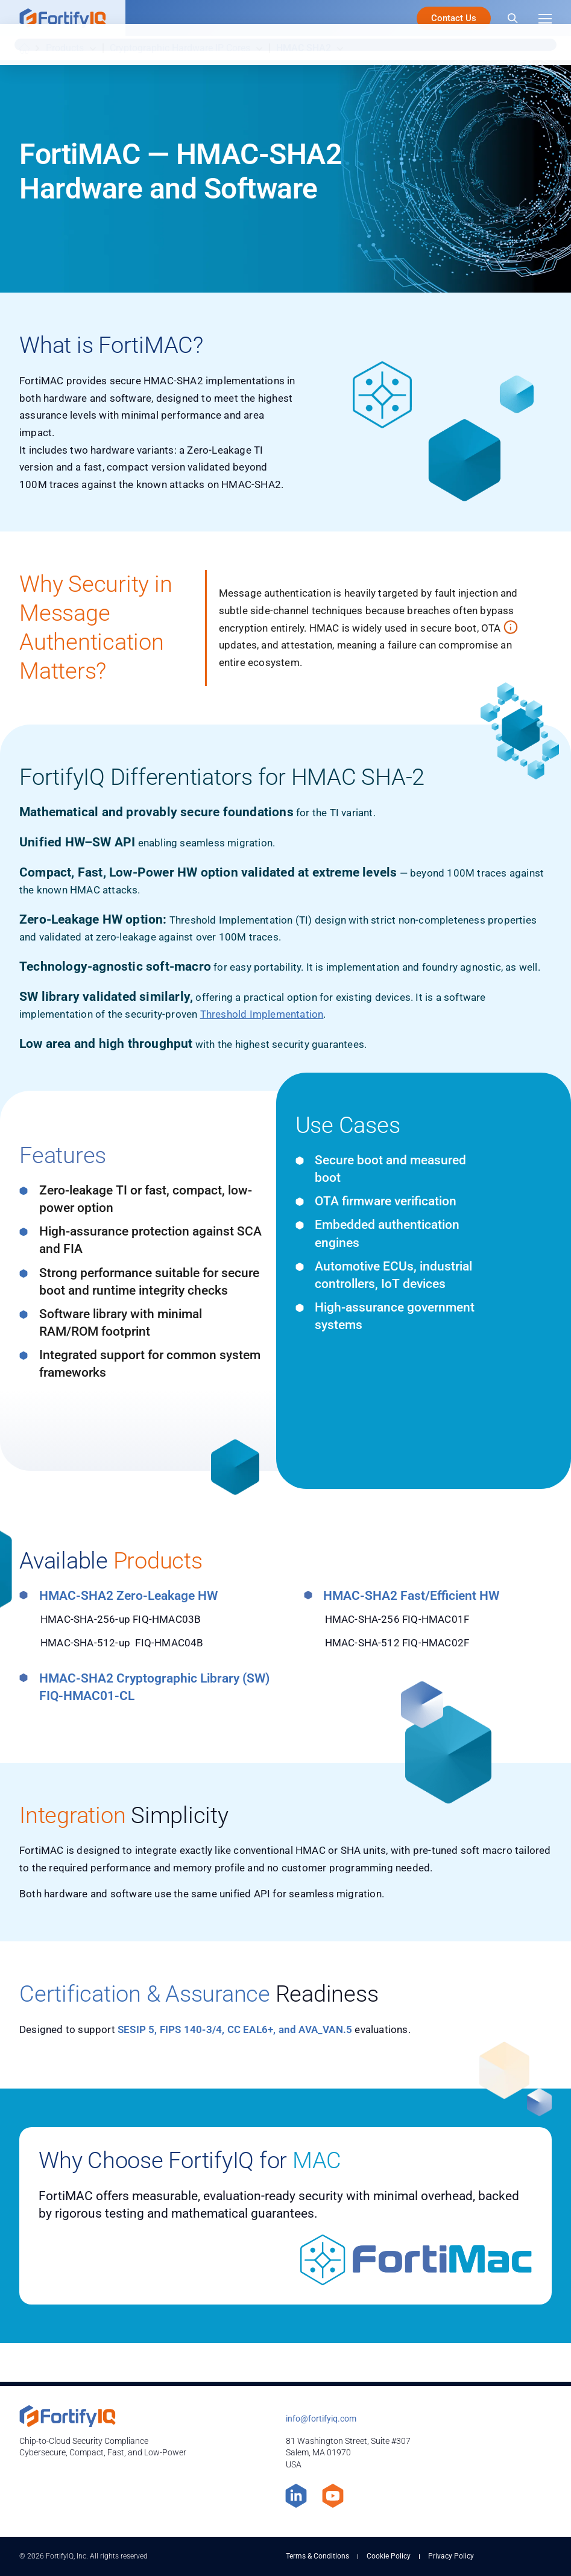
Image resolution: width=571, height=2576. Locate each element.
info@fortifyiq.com (321, 2418)
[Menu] (545, 18)
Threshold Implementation (262, 1014)
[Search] (512, 18)
